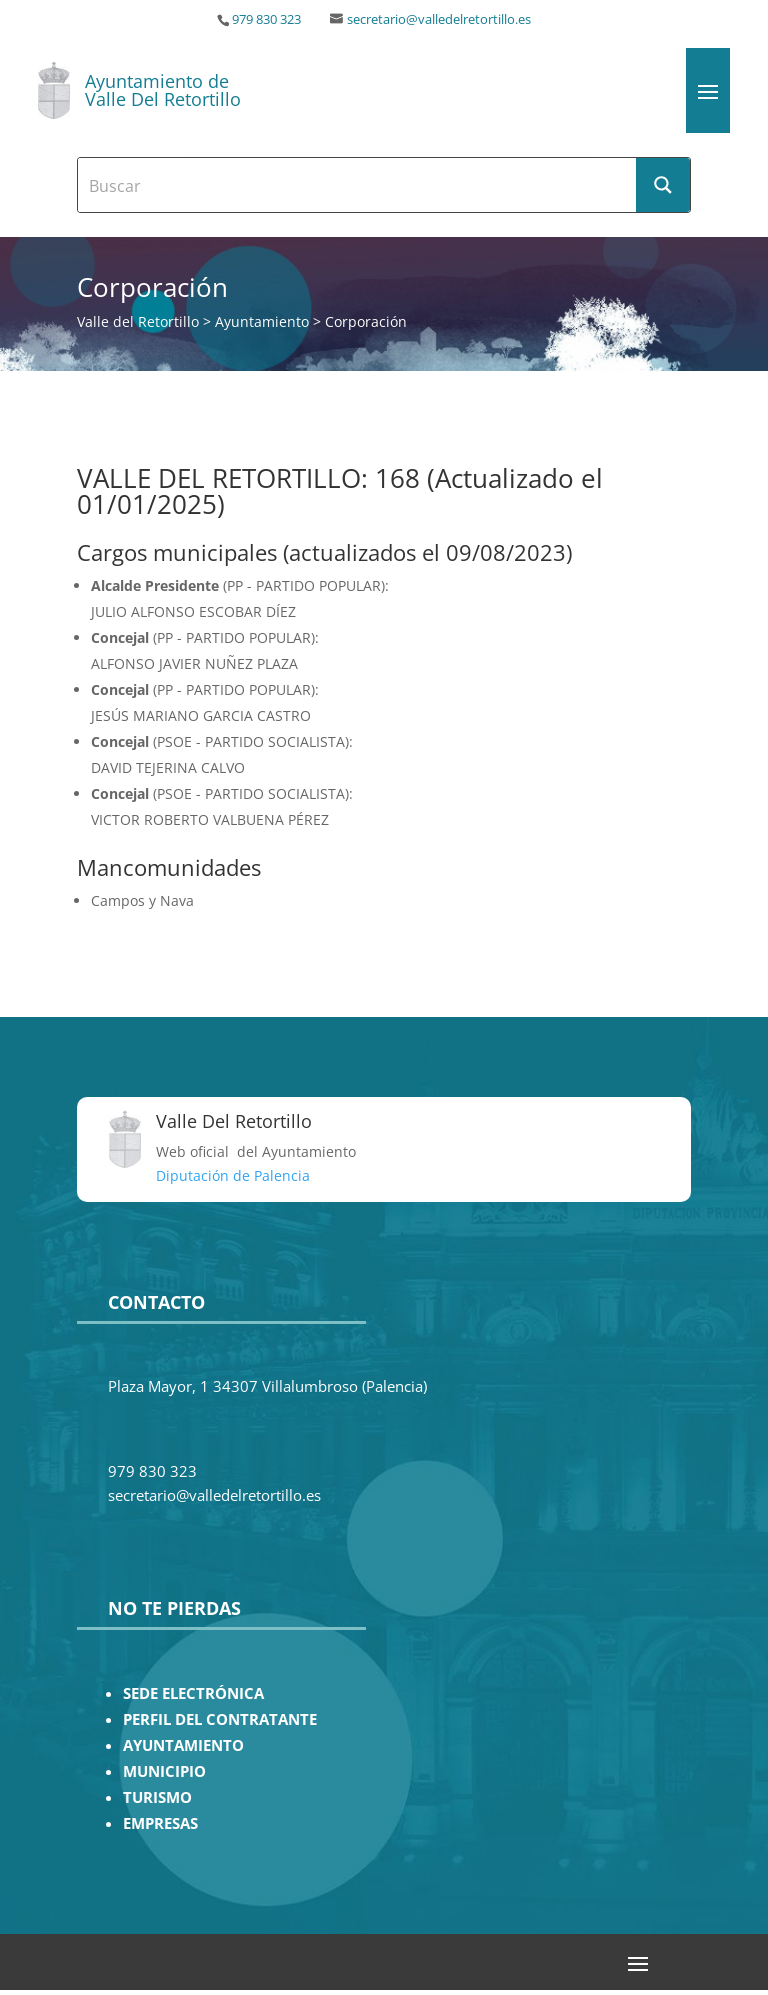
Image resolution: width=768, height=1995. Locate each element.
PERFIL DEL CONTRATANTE (220, 1719)
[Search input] (358, 185)
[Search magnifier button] (663, 185)
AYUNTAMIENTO (183, 1745)
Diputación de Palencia (233, 1175)
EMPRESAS (160, 1823)
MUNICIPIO (164, 1771)
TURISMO (157, 1797)
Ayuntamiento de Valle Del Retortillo (163, 90)
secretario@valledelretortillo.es (439, 19)
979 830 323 (266, 19)
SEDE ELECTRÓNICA (193, 1693)
